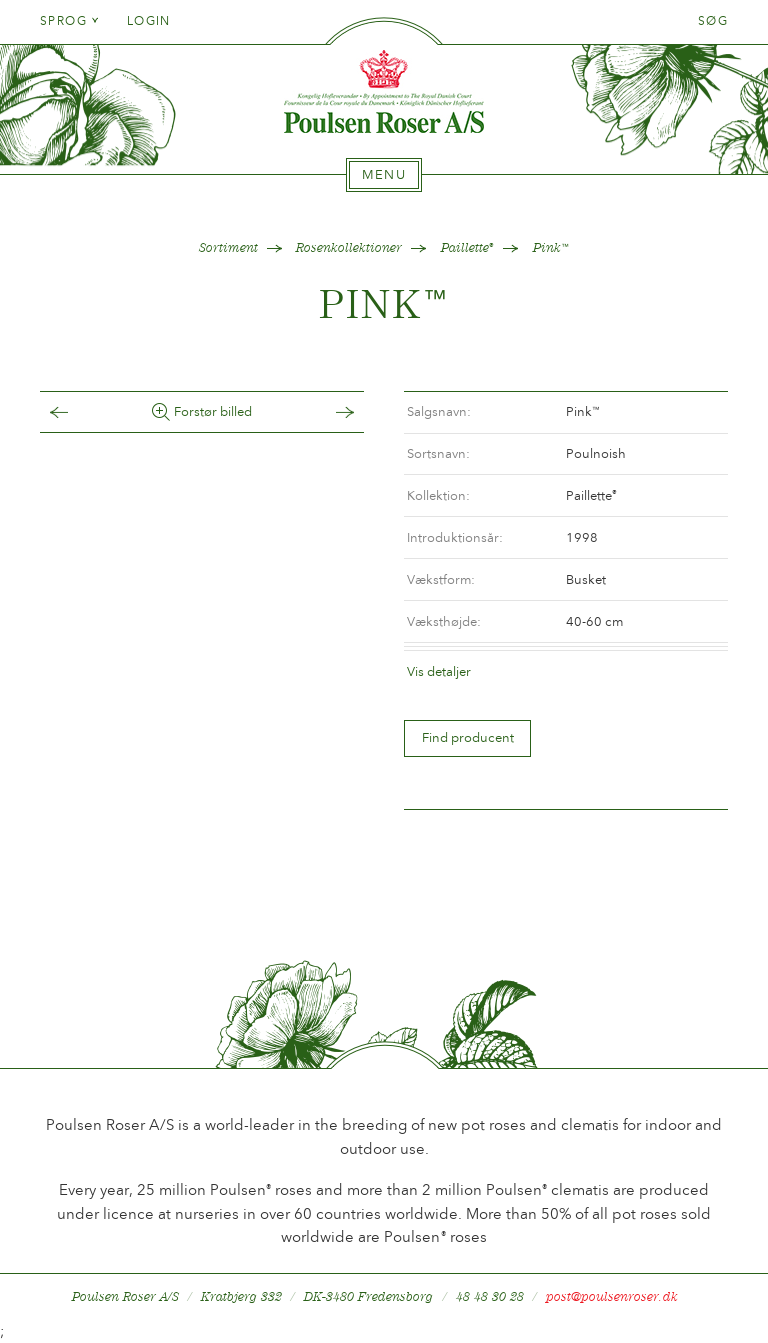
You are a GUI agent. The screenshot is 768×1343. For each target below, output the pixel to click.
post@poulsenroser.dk (612, 1296)
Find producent (468, 737)
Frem (325, 412)
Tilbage (79, 412)
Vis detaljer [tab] (439, 671)
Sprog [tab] (70, 21)
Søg (713, 21)
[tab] (384, 175)
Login (149, 21)
